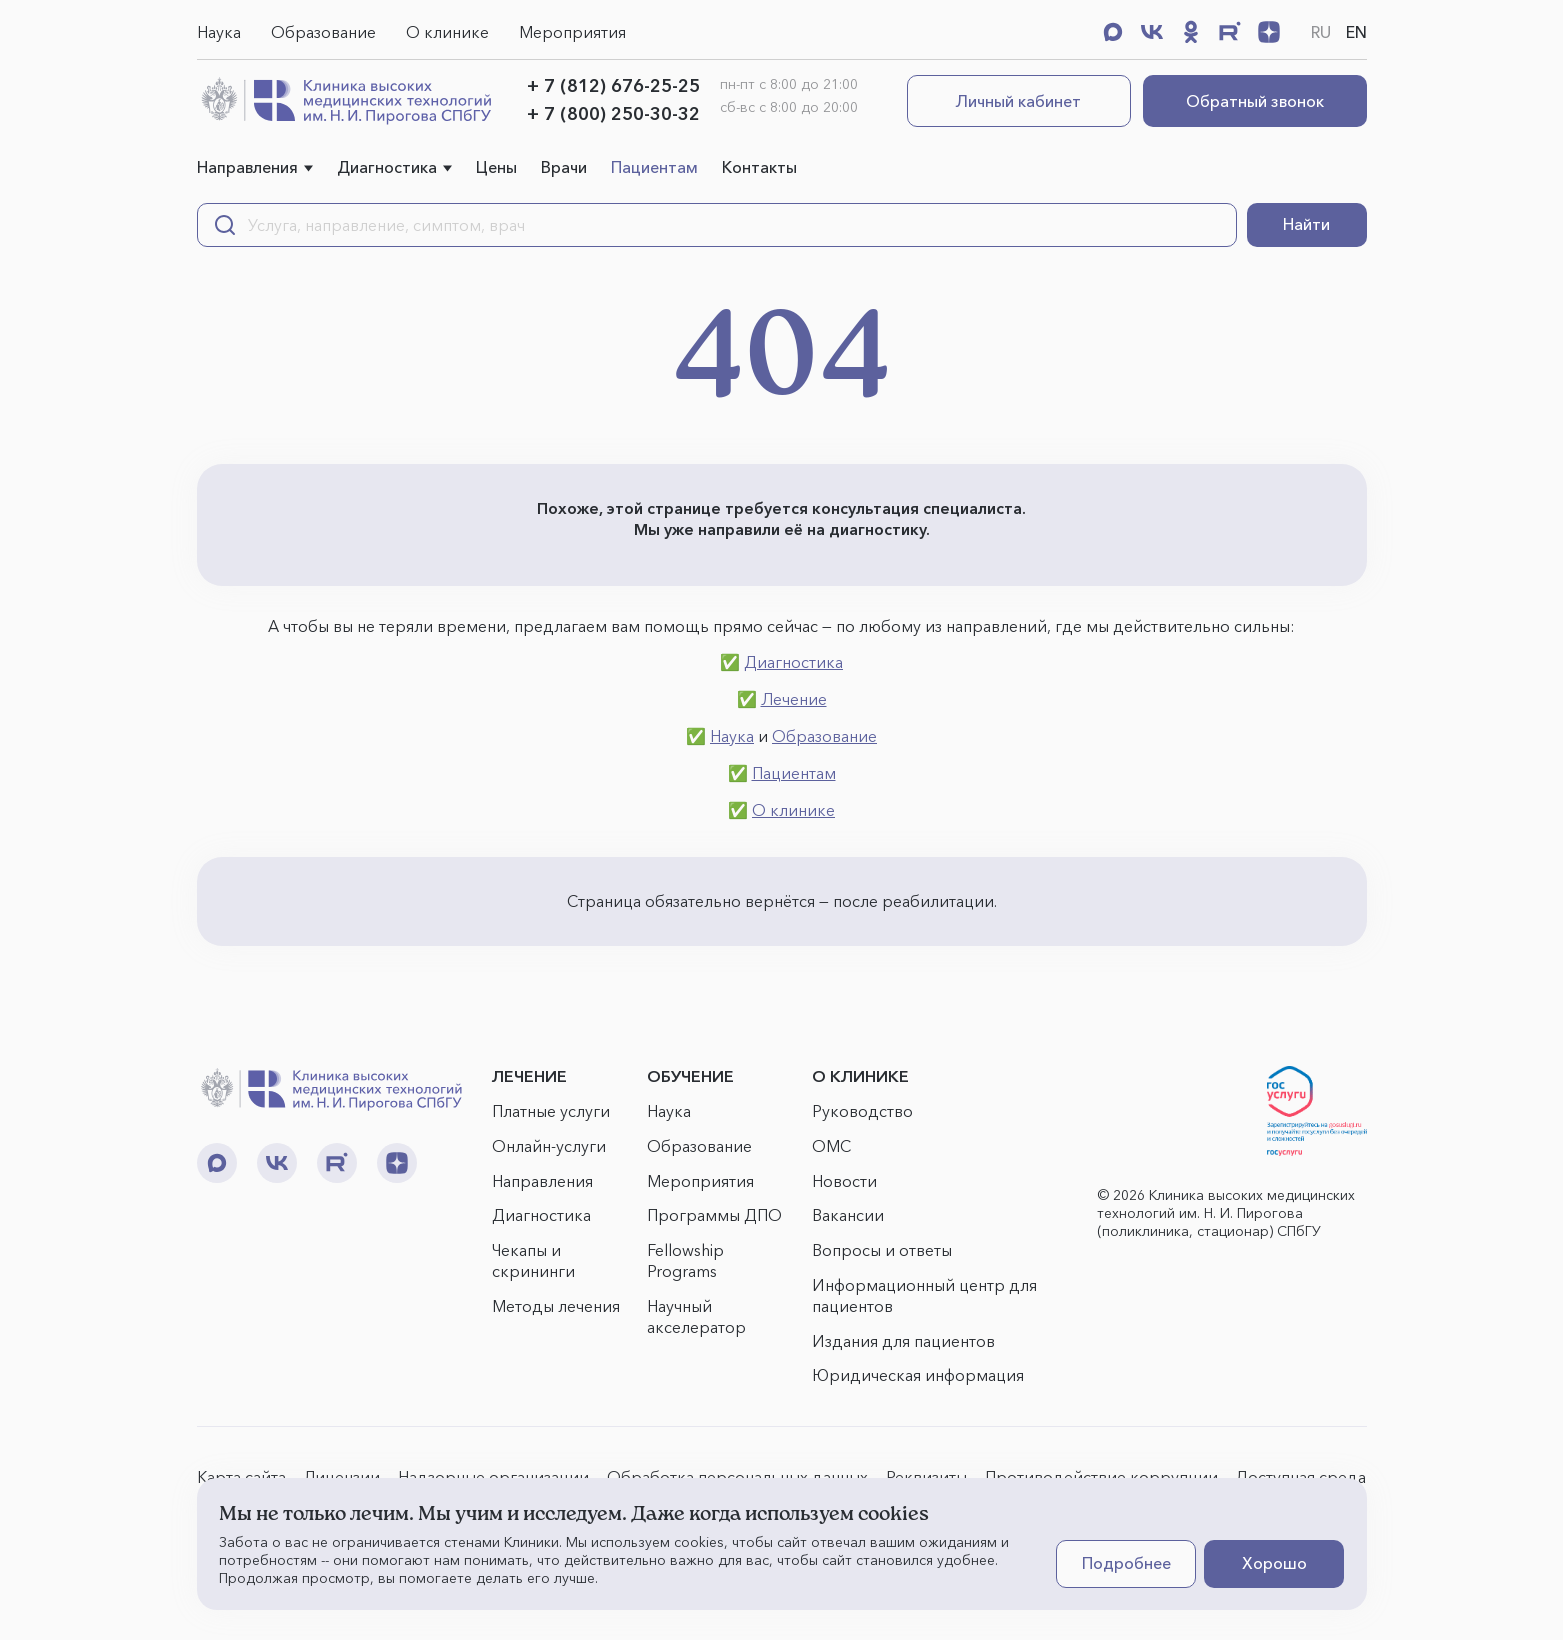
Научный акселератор (696, 1316)
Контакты (759, 167)
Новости (844, 1181)
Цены (496, 167)
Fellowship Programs (685, 1260)
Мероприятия (572, 32)
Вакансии (848, 1215)
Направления (247, 167)
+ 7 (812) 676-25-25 (613, 86)
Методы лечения (556, 1306)
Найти (1306, 224)
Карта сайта (241, 1477)
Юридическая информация (918, 1375)
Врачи (564, 167)
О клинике (447, 32)
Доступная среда (1300, 1477)
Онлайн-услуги (549, 1146)
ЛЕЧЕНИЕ (529, 1076)
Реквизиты (926, 1477)
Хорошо (1274, 1563)
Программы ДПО (714, 1215)
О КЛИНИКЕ (860, 1076)
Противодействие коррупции (1101, 1477)
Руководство (862, 1111)
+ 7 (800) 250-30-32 (613, 114)
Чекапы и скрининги (533, 1260)
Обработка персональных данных (737, 1477)
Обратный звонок (1255, 101)
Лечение (794, 699)
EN (1356, 32)
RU (1321, 32)
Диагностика (387, 167)
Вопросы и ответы (882, 1250)
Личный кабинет (1018, 101)
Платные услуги (551, 1111)
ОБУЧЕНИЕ (690, 1076)
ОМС (831, 1146)
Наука (219, 32)
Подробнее (1126, 1563)
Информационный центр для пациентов (924, 1295)
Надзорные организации (493, 1477)
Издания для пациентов (903, 1341)
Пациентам (654, 167)
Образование (323, 32)
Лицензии (341, 1477)
